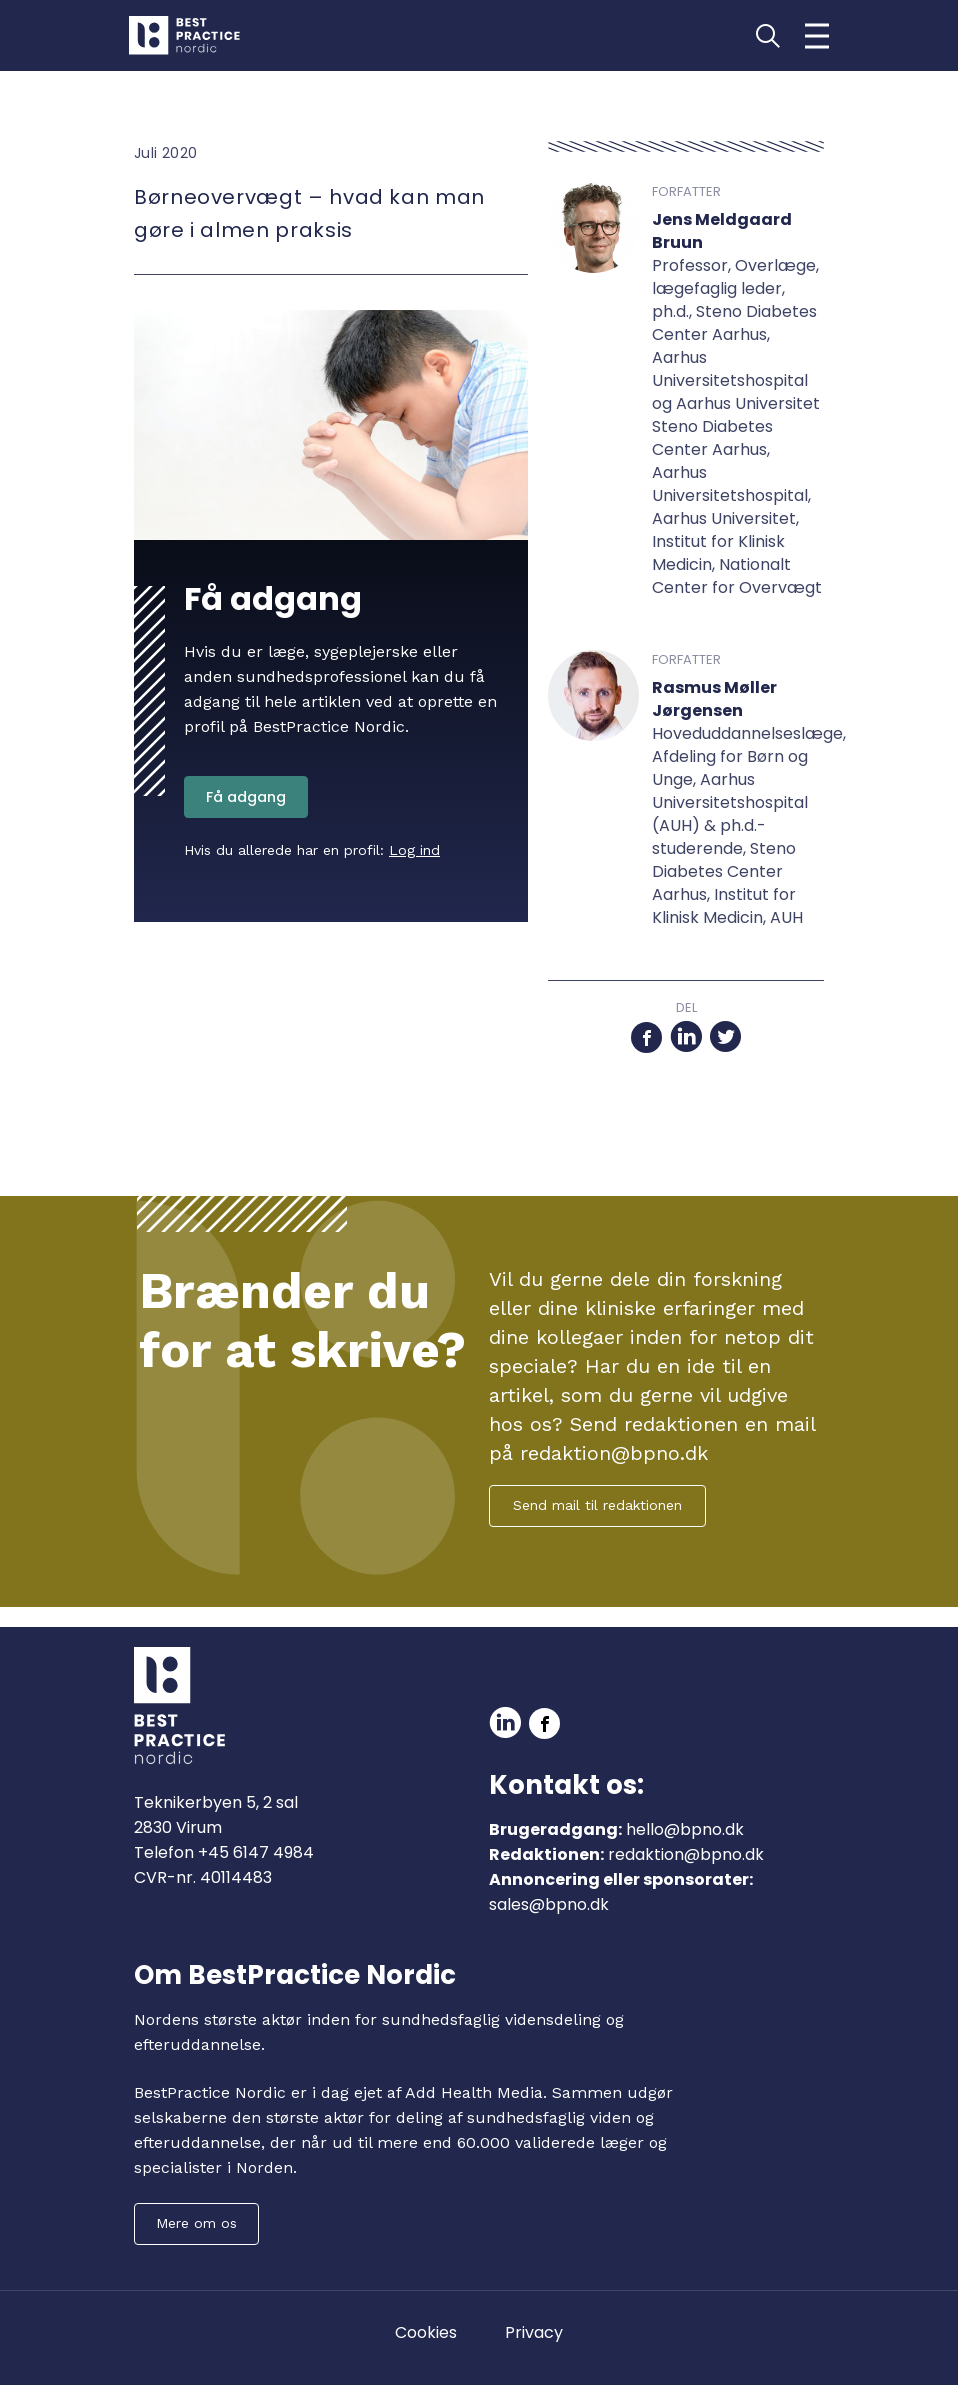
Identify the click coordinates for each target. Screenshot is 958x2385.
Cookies (426, 2332)
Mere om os (196, 2223)
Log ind (414, 850)
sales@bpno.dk (549, 1904)
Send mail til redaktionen (597, 1505)
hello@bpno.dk (685, 1829)
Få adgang (246, 797)
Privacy (534, 2332)
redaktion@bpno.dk (686, 1854)
